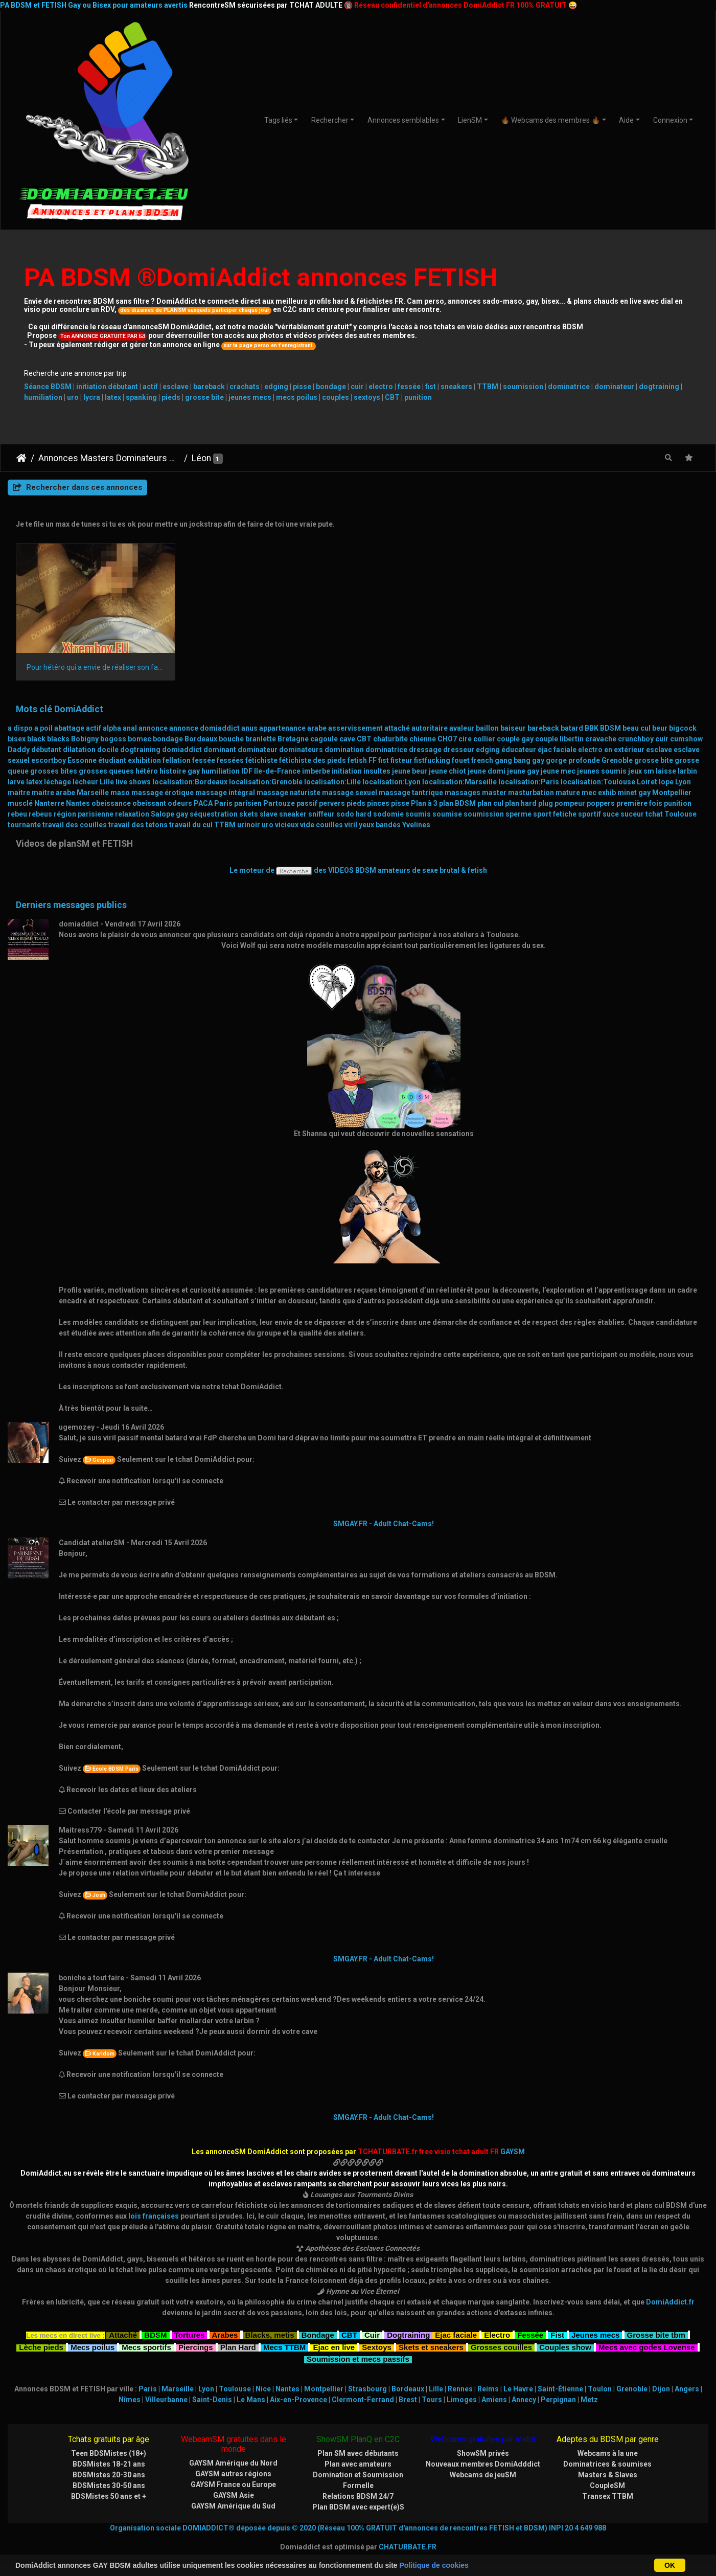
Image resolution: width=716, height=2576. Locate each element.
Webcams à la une (608, 2453)
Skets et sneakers (431, 2346)
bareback (209, 386)
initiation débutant (107, 386)
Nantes (78, 803)
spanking (141, 397)
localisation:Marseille (459, 782)
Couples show (565, 2346)
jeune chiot (447, 771)
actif (150, 386)
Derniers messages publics (71, 905)
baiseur (513, 728)
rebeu (17, 814)
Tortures (189, 2334)
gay (538, 760)
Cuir (372, 2334)
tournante (24, 825)
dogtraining (659, 386)
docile (108, 749)
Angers (687, 2389)
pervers (332, 803)
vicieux (286, 825)
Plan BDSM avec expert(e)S (358, 2507)
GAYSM (512, 2152)
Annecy (524, 2400)
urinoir (248, 825)
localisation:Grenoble (266, 782)
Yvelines (416, 825)
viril (350, 825)
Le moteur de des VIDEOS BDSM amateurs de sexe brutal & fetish (358, 870)
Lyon (683, 782)
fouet (461, 760)
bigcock (683, 728)
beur (659, 728)
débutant (46, 749)
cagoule (324, 739)
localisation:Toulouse (598, 782)
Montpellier (671, 792)
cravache (600, 739)
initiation (347, 771)
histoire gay (179, 771)
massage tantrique (411, 792)
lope (666, 782)
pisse (302, 386)
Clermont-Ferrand (363, 2400)
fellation (177, 760)
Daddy (19, 749)
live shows (133, 782)
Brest (408, 2400)
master (494, 792)
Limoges (462, 2400)
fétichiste (261, 760)
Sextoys (376, 2346)
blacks (58, 739)
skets (248, 814)
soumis (418, 814)
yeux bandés (380, 825)
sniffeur (321, 814)
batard (572, 728)
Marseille (93, 792)
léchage (57, 782)
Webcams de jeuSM (483, 2475)
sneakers (456, 386)
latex (113, 397)
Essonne (82, 760)
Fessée (530, 2334)
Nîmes (130, 2400)
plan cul (490, 803)
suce (611, 814)
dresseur (458, 749)
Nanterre (49, 803)
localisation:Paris (528, 782)
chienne (422, 739)
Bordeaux (200, 739)
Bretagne (293, 739)
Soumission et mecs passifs (358, 2358)
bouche (231, 739)
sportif (589, 814)
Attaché (123, 2334)
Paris (223, 803)
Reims (488, 2389)
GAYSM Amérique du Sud (233, 2506)
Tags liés (278, 120)
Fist (557, 2334)
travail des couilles (74, 825)
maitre (19, 792)
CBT (392, 397)
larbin (687, 771)
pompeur (570, 803)
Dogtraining (408, 2334)
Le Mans (251, 2400)
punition (418, 397)
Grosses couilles (501, 2346)
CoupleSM (607, 2485)
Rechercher (330, 120)
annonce (153, 728)
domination (344, 749)
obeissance (111, 803)
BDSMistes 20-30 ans (109, 2475)
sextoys (367, 397)
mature (568, 792)
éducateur (518, 749)
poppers (601, 803)
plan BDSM (457, 803)
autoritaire (429, 728)
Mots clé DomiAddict (59, 709)
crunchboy (636, 739)
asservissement (355, 728)
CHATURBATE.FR (407, 2547)
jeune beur (409, 771)
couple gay (515, 739)
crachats (244, 386)
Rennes (460, 2389)
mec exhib (599, 792)
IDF (246, 771)
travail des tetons (138, 825)
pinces (378, 803)
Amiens (494, 2400)
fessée (409, 386)
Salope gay (169, 814)
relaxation (132, 814)
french (482, 760)
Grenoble (617, 760)
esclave (176, 386)
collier (484, 739)
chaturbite (390, 739)
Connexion (670, 120)
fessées (230, 760)
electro (380, 386)
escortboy (48, 760)
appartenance (282, 728)
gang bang (512, 760)
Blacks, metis (269, 2334)
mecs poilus (296, 397)
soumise (447, 814)
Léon (201, 458)
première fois (639, 803)
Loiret (647, 782)
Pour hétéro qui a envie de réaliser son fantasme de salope (96, 667)
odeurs (180, 803)
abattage (69, 728)
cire (465, 739)
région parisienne (83, 814)
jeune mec (558, 771)
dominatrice (569, 386)
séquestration (214, 814)
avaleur (461, 728)
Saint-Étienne (560, 2389)
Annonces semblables (403, 120)
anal (130, 728)
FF (372, 760)
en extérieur (624, 749)
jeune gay (523, 771)
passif (306, 803)
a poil (43, 728)
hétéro (146, 771)
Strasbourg (367, 2389)
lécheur (85, 782)
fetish (357, 760)
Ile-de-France (277, 771)
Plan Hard (238, 2346)
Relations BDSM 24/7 (358, 2496)
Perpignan (558, 2400)
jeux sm (641, 771)
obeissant (149, 803)
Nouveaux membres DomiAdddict (483, 2464)
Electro (497, 2334)
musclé (20, 803)
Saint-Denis (212, 2400)
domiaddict (182, 749)
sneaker (293, 814)
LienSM (470, 120)
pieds (170, 397)
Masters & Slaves (607, 2475)
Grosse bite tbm (656, 2334)
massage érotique (162, 792)
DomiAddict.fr (670, 2302)
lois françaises (153, 2216)
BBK (591, 728)
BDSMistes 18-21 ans (109, 2464)
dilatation (79, 749)
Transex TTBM (607, 2496)
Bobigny (85, 739)
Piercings (195, 2346)
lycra (91, 397)
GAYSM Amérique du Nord (233, 2463)
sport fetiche (554, 814)
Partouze (279, 803)
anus (249, 728)
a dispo (20, 728)
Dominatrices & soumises (607, 2464)
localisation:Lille (332, 782)
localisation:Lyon (391, 782)
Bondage (318, 2334)
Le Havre (518, 2389)
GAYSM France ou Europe (233, 2484)
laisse (666, 771)
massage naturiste (288, 792)
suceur (632, 814)
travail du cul (191, 825)
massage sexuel (349, 792)
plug (545, 803)
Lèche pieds (41, 2346)
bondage (331, 386)
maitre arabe (53, 792)
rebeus (40, 814)
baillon (487, 728)
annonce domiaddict (204, 728)
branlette (260, 739)
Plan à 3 (424, 803)
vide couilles (321, 825)
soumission (523, 386)
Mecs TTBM (284, 2346)
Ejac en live (334, 2346)
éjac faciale (557, 749)
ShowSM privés (483, 2453)
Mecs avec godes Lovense (646, 2346)
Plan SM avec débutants (358, 2453)
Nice (263, 2389)
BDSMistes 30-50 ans (109, 2485)
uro (73, 397)
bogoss (113, 739)
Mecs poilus (92, 2346)
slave (269, 814)
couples (335, 397)
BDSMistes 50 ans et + (108, 2496)
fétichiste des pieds (312, 760)
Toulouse (680, 814)
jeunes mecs (249, 397)
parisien (248, 803)
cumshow (686, 739)
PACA (203, 803)
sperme (518, 814)
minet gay (634, 792)
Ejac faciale (456, 2334)
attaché (397, 728)
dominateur (614, 386)
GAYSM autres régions (233, 2474)
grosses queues (106, 771)
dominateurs (301, 749)
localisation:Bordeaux (189, 782)
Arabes (225, 2334)
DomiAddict (21, 458)
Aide (626, 120)
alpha (112, 728)
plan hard (521, 803)
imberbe (316, 771)
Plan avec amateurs (358, 2464)
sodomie (388, 814)
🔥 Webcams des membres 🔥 (550, 120)
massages (462, 792)
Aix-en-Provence (298, 2400)
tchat (654, 814)
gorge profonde (573, 760)
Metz (589, 2400)
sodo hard (354, 814)
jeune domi (486, 771)
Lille (107, 782)
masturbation (531, 792)
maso (120, 792)
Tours (432, 2400)
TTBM (487, 386)
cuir (357, 386)
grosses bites (53, 771)
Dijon (661, 2389)
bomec (139, 739)
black (36, 739)
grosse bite (204, 397)
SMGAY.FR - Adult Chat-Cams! (383, 1524)
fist (430, 386)
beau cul (636, 728)
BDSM (610, 728)
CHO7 (447, 739)
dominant (219, 749)
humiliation (43, 397)
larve (16, 782)
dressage (425, 749)
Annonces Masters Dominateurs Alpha (109, 458)
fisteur (401, 760)
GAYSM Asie (233, 2495)
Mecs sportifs (146, 2346)
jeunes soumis (602, 771)
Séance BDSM (48, 386)
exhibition (144, 760)
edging (276, 386)
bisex (17, 739)
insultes (376, 771)
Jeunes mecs (595, 2334)
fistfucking (432, 760)
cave (347, 739)
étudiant (112, 760)
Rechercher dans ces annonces (77, 487)
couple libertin (559, 739)
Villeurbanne (166, 2400)
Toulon (600, 2389)
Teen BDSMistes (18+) (108, 2453)
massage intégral (225, 792)
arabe (317, 728)
